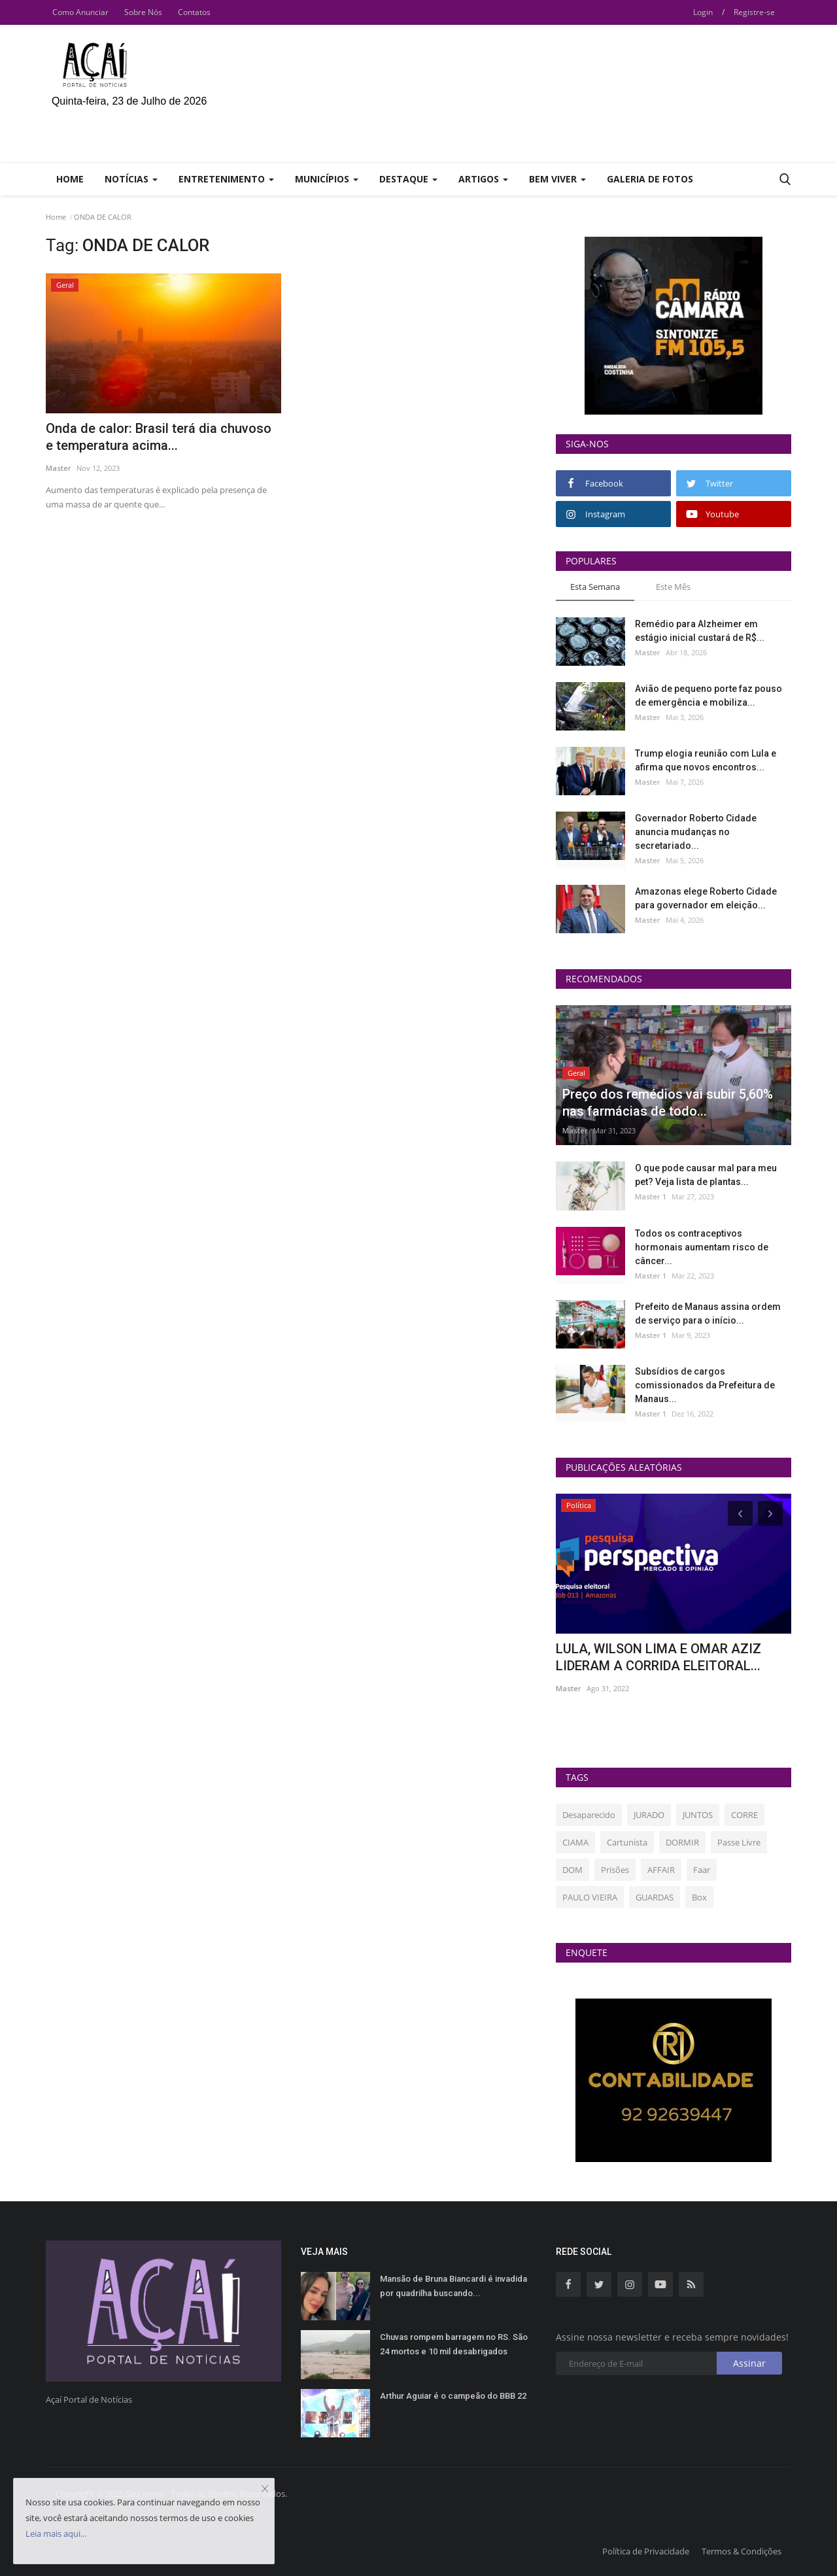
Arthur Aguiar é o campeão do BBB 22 (453, 2396)
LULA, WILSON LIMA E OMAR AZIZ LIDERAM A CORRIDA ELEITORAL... (658, 1657)
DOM (572, 1870)
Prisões (615, 1870)
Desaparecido (588, 1815)
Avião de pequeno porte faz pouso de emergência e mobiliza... (708, 695)
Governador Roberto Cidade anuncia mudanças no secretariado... (696, 832)
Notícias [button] (131, 179)
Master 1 (650, 1196)
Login (703, 12)
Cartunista (627, 1842)
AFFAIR (661, 1870)
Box (699, 1897)
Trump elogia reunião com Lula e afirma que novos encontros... (705, 760)
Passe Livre (738, 1842)
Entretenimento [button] (226, 179)
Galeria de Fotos (650, 179)
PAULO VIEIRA (589, 1897)
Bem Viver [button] (557, 179)
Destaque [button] (408, 179)
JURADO (649, 1815)
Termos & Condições (741, 2551)
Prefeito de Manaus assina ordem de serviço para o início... (708, 1313)
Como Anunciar (80, 12)
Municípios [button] (326, 179)
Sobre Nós (143, 12)
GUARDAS (655, 1897)
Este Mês (673, 586)
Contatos (194, 12)
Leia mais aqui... (56, 2533)
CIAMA (575, 1842)
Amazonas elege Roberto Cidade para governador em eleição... (706, 898)
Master (58, 468)
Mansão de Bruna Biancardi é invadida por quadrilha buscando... (453, 2286)
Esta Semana (595, 586)
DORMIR (682, 1842)
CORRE (744, 1815)
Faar (701, 1870)
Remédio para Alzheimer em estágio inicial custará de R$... (699, 631)
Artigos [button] (483, 179)
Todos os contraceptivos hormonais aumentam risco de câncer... (701, 1247)
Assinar (749, 2363)
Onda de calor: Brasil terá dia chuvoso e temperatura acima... (158, 437)
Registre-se (754, 12)
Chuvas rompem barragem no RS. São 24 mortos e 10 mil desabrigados (454, 2344)
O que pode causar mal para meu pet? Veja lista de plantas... (706, 1175)
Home (70, 179)
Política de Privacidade (645, 2551)
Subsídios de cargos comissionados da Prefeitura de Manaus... (705, 1385)
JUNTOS (698, 1815)
